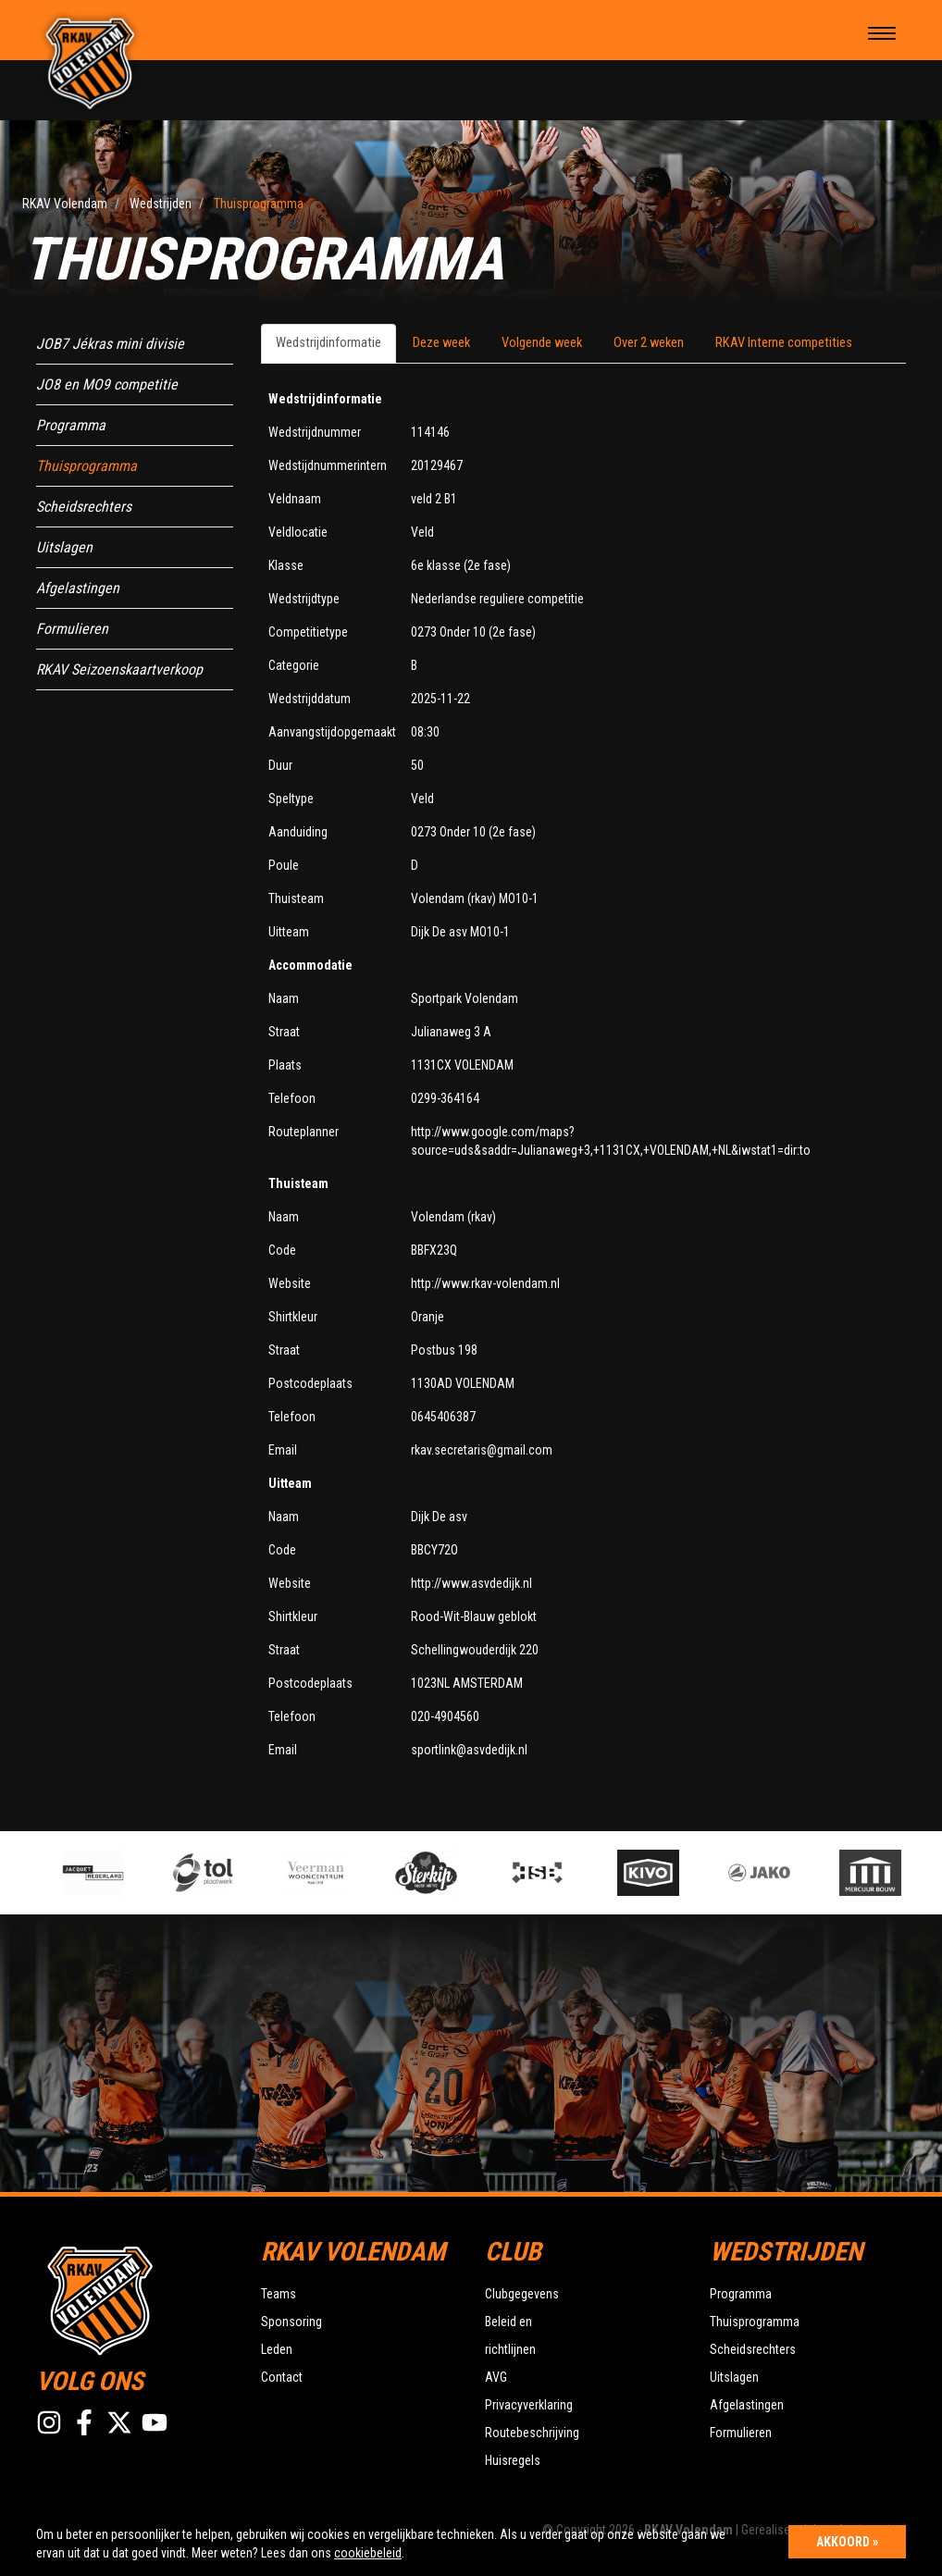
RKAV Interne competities (783, 343)
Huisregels (512, 2460)
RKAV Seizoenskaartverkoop (119, 669)
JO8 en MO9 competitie (107, 384)
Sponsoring (291, 2321)
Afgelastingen (77, 588)
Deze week (441, 343)
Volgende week (542, 343)
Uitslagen (64, 547)
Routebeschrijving (532, 2432)
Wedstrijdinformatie (328, 343)
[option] (328, 1872)
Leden (276, 2349)
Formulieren (72, 629)
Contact (282, 2377)
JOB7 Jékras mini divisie (110, 344)
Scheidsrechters (83, 506)
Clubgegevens (522, 2293)
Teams (278, 2293)
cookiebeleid (368, 2552)
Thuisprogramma (86, 466)
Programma (70, 425)
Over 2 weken (649, 343)
